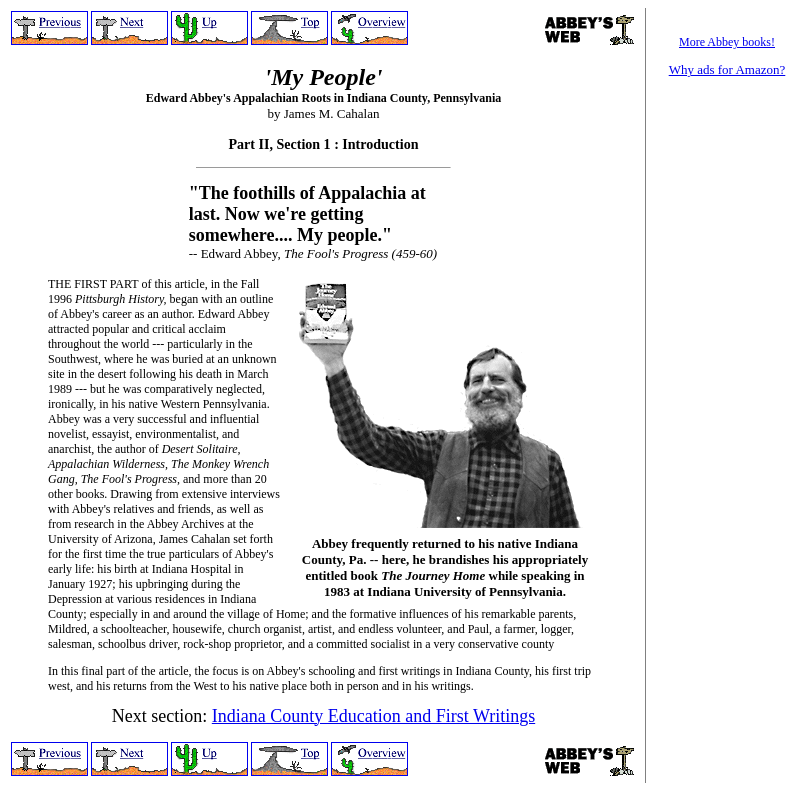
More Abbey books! (727, 42)
